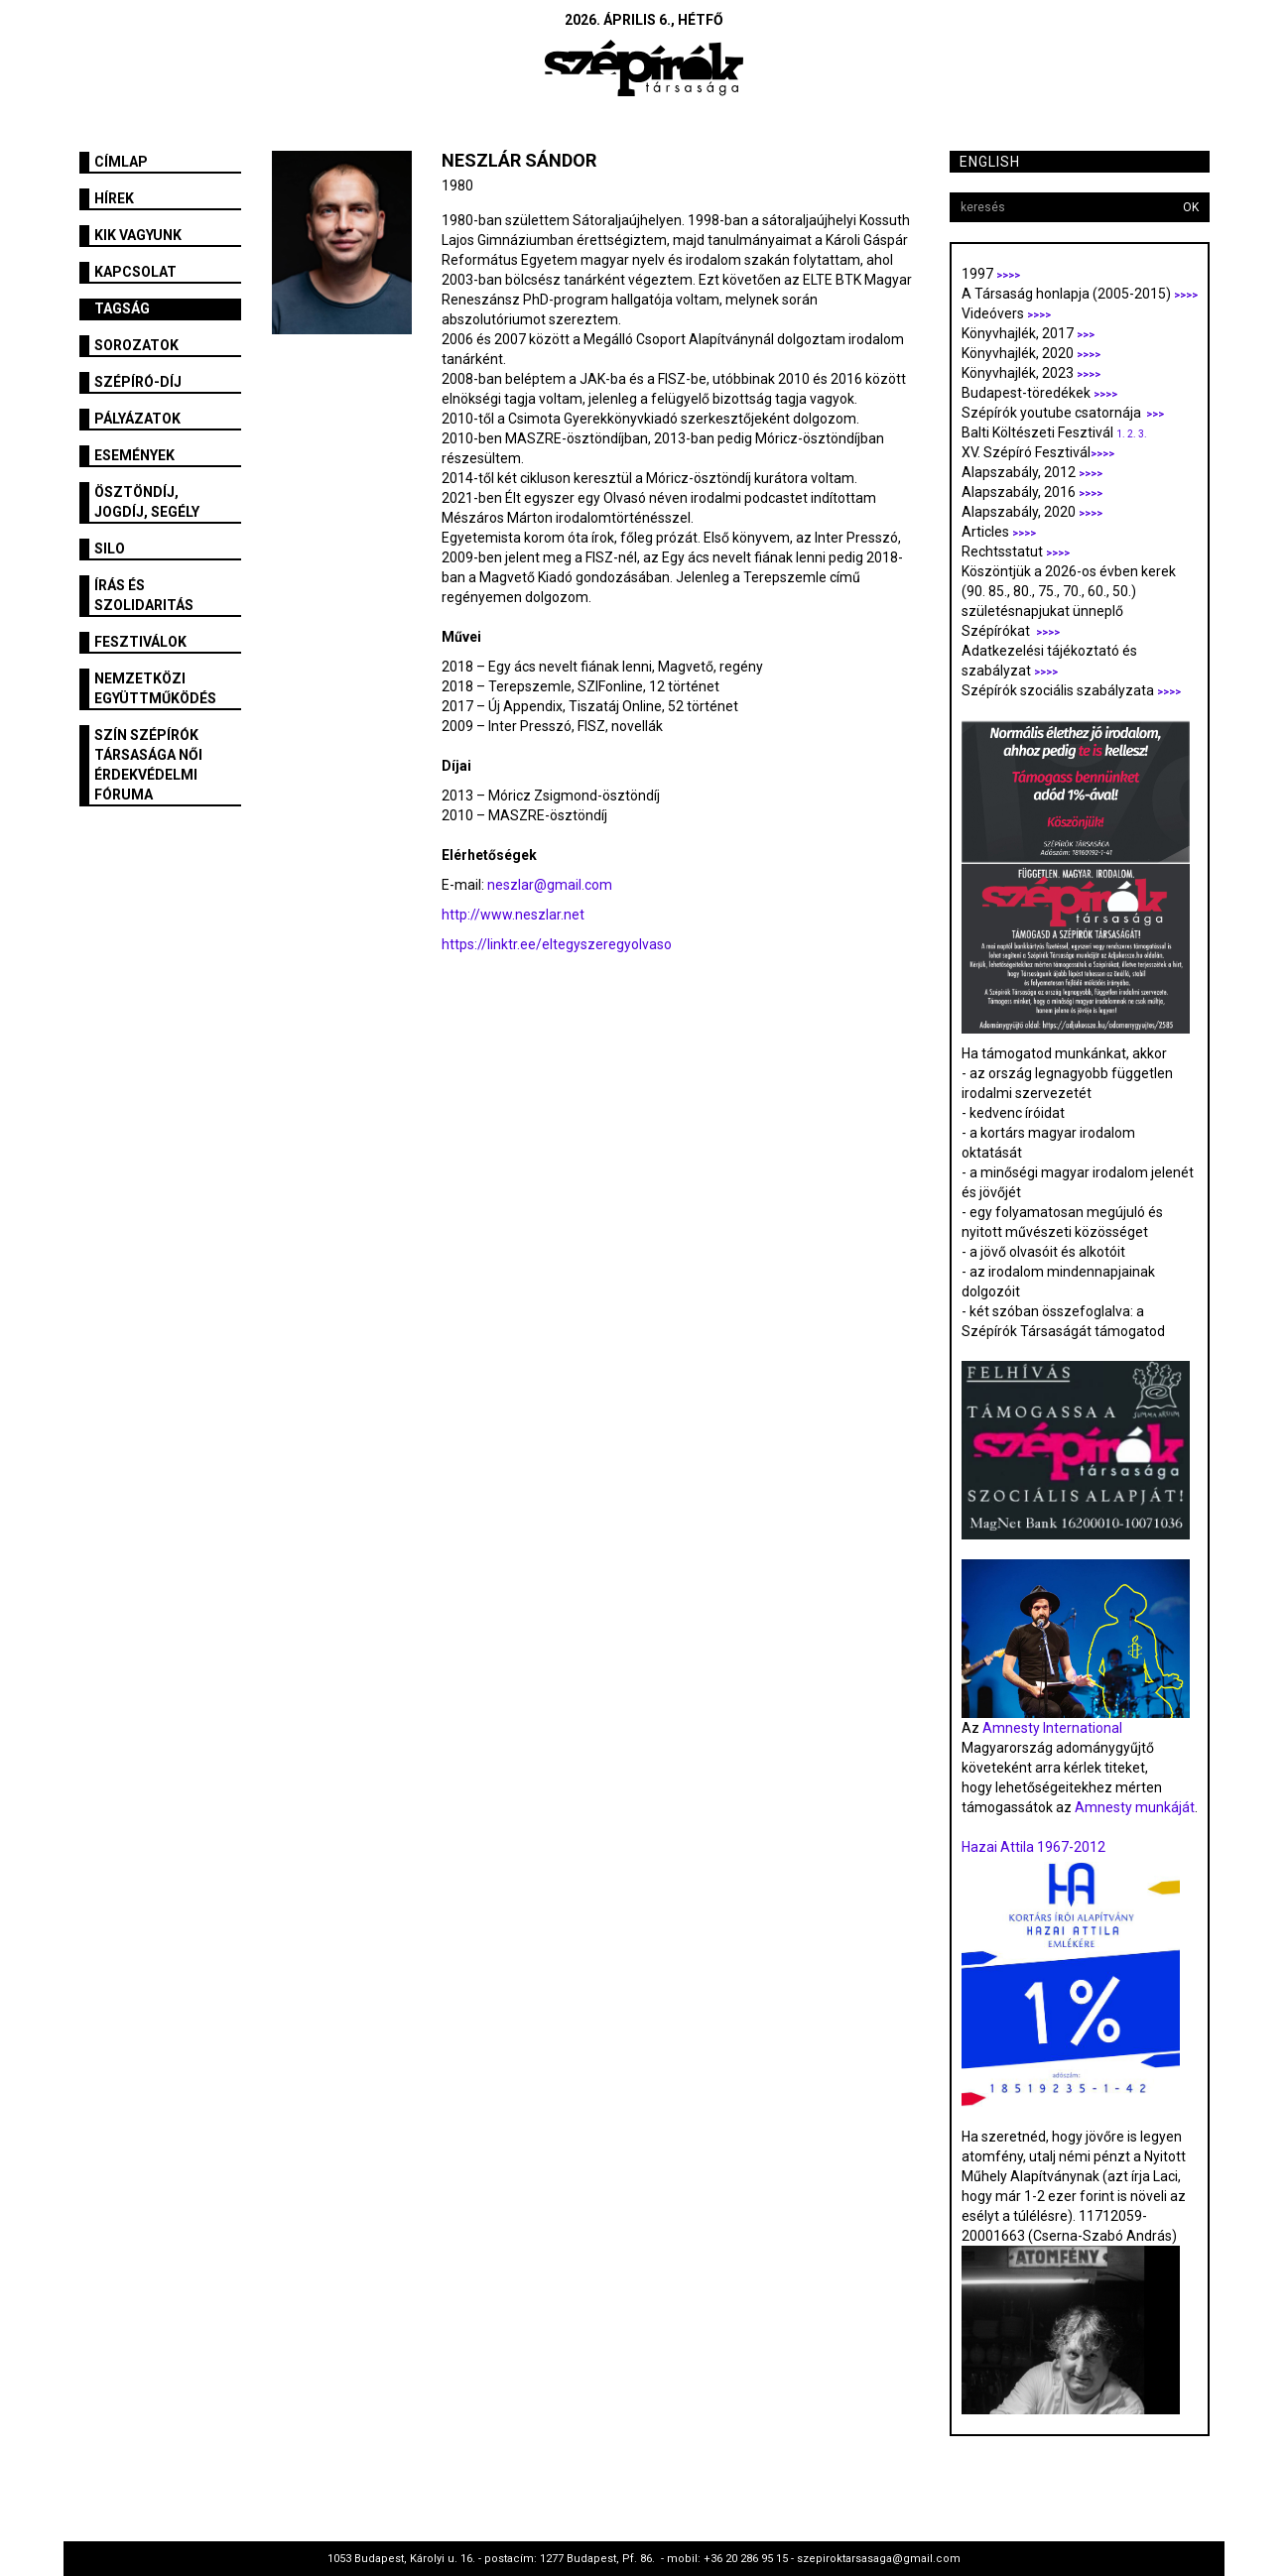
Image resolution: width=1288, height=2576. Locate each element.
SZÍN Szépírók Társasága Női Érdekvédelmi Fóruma (148, 764)
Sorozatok (136, 345)
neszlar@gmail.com (549, 885)
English (990, 162)
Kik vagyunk (138, 235)
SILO (109, 548)
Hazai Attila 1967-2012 (1033, 1847)
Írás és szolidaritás (143, 595)
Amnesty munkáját (1133, 1807)
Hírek (114, 198)
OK (1191, 207)
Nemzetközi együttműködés (155, 688)
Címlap (121, 162)
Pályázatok (137, 419)
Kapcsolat (135, 272)
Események (134, 455)
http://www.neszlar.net (513, 914)
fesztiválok (140, 642)
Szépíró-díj (138, 382)
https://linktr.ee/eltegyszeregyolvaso (557, 944)
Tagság (122, 308)
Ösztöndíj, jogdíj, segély (146, 502)
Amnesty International (1052, 1728)
